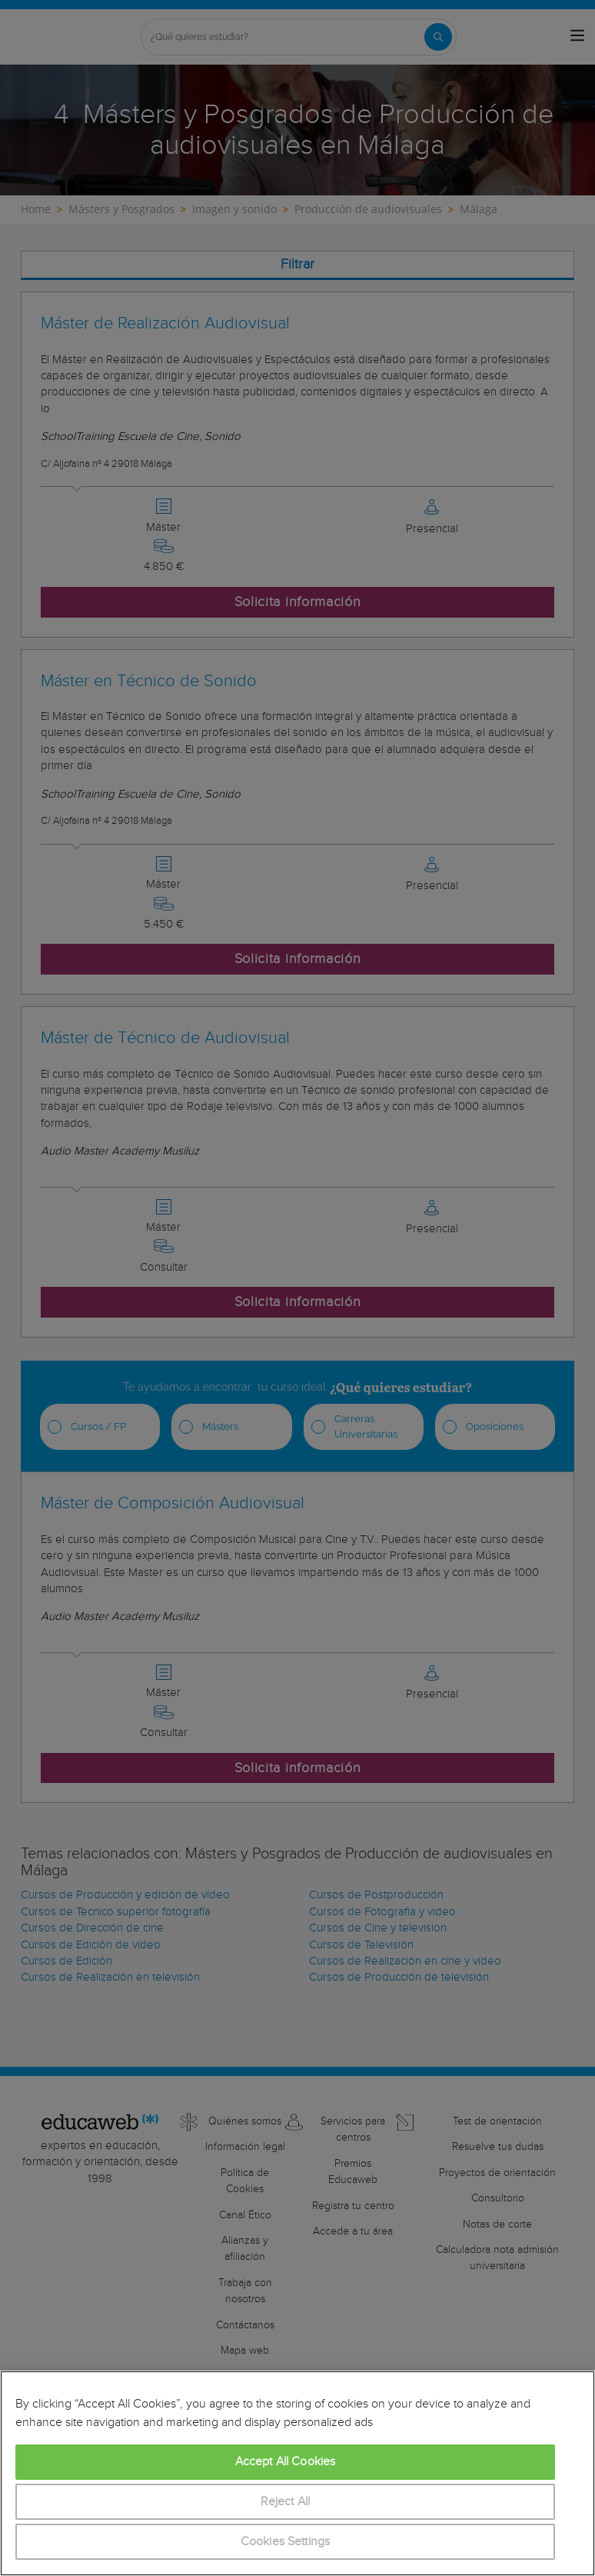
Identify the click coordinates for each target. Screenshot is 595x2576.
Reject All (286, 2501)
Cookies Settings (286, 2541)
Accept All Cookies (285, 2461)
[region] (297, 2473)
